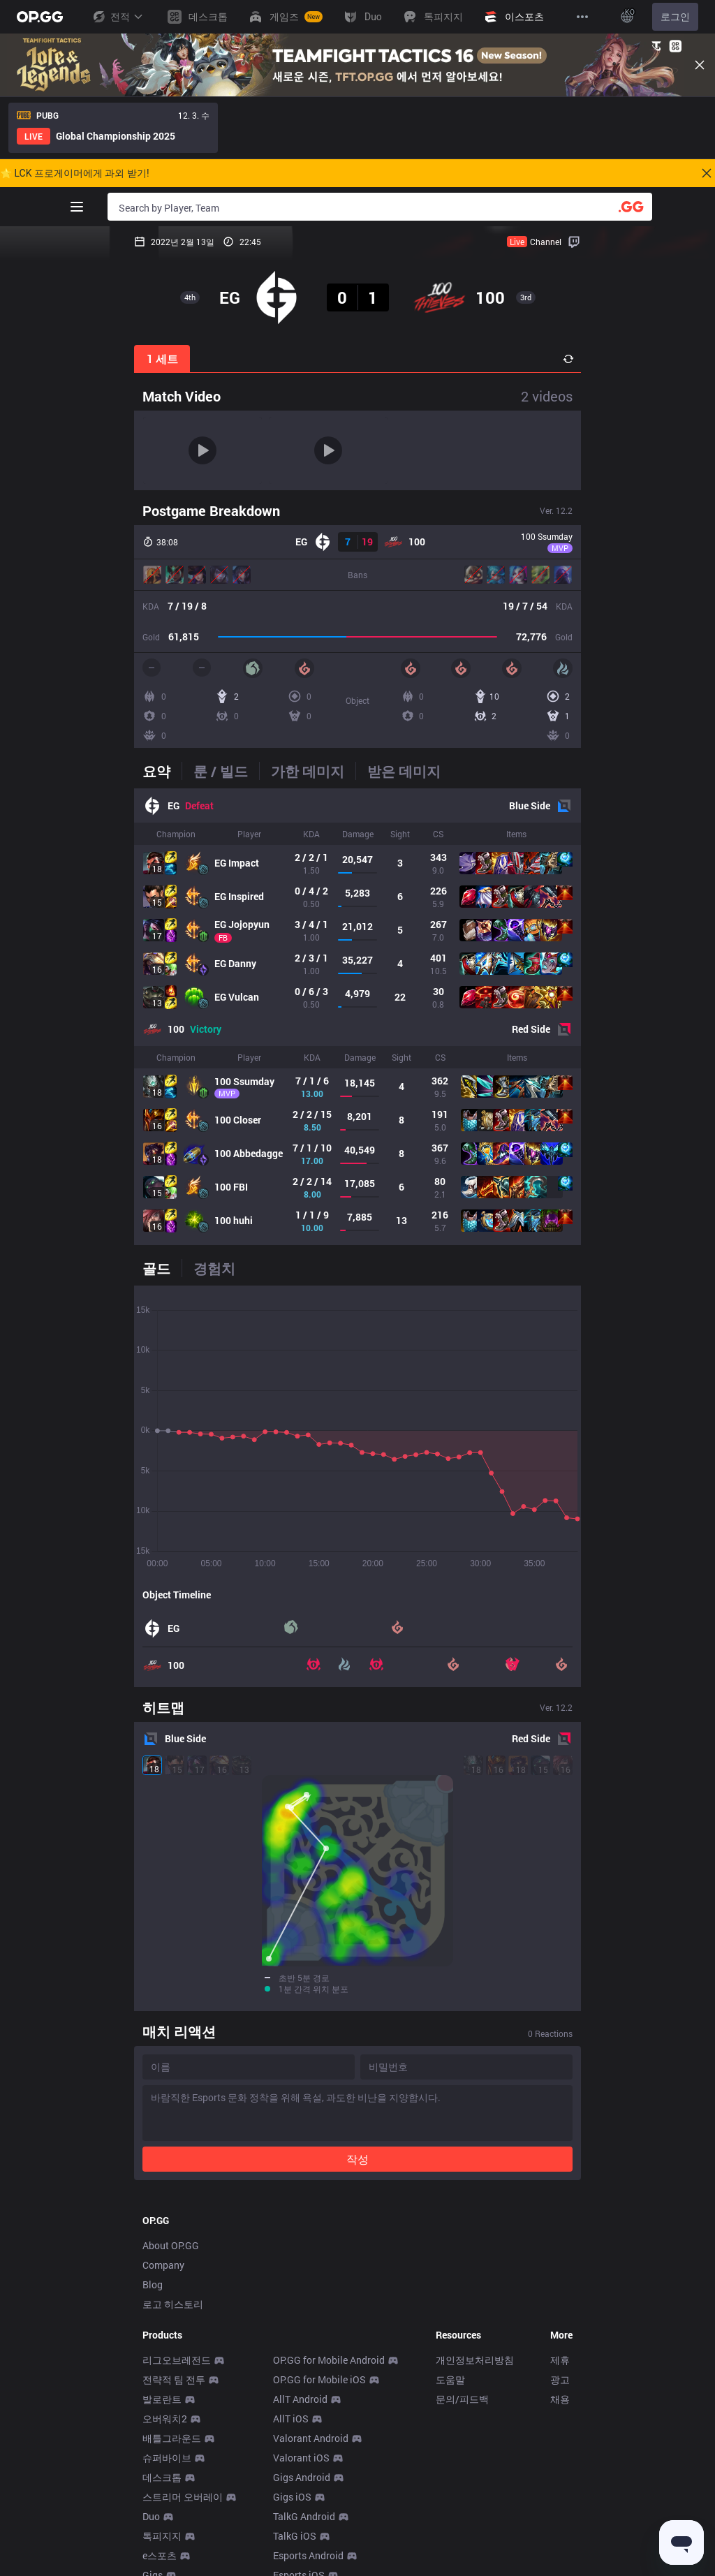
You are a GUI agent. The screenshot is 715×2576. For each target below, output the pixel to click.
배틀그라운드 (171, 2470)
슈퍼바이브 (166, 2489)
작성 (357, 1995)
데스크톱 (162, 2509)
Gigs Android (301, 2509)
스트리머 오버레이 (182, 2528)
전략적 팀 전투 (173, 2411)
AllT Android (300, 2431)
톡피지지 (162, 2568)
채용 (560, 2431)
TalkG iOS (294, 2568)
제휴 (560, 2392)
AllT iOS (291, 2450)
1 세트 (162, 358)
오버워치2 (164, 2450)
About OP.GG (170, 2277)
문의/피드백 (462, 2431)
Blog (152, 2316)
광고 (560, 2411)
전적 (117, 16)
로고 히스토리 (172, 2336)
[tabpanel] (357, 1016)
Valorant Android (310, 2470)
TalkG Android (304, 2548)
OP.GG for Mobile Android (329, 2392)
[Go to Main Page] (40, 17)
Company (163, 2297)
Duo (151, 2548)
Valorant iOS (301, 2489)
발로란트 (162, 2431)
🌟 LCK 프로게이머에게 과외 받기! (74, 173)
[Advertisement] (357, 2131)
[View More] (582, 17)
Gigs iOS (292, 2528)
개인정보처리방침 (475, 2392)
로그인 (675, 16)
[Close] (699, 65)
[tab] (162, 771)
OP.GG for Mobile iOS (319, 2411)
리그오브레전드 (176, 2392)
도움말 (450, 2411)
